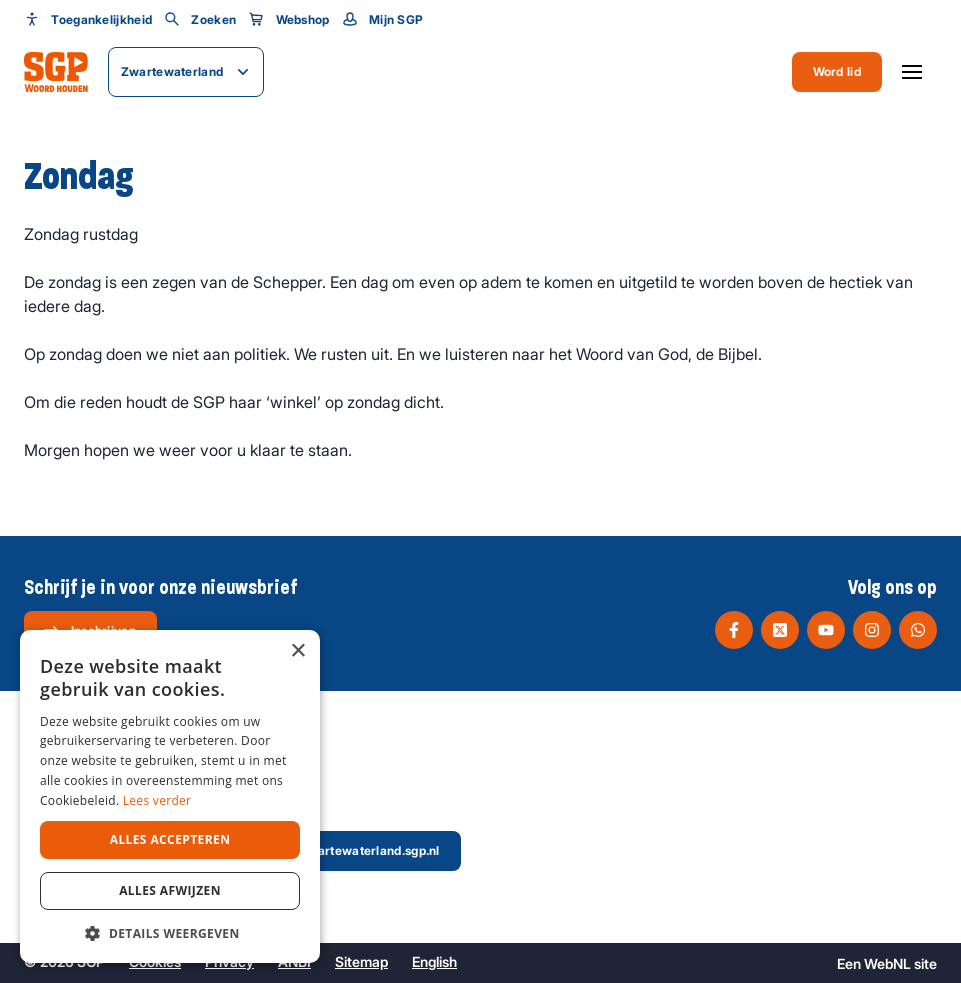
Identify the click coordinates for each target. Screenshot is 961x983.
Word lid (837, 71)
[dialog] (170, 796)
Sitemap (361, 961)
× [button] (297, 651)
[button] (170, 933)
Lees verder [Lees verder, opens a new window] (157, 800)
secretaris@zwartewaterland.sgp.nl (320, 850)
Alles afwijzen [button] (170, 890)
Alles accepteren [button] (170, 839)
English (434, 961)
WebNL (887, 963)
